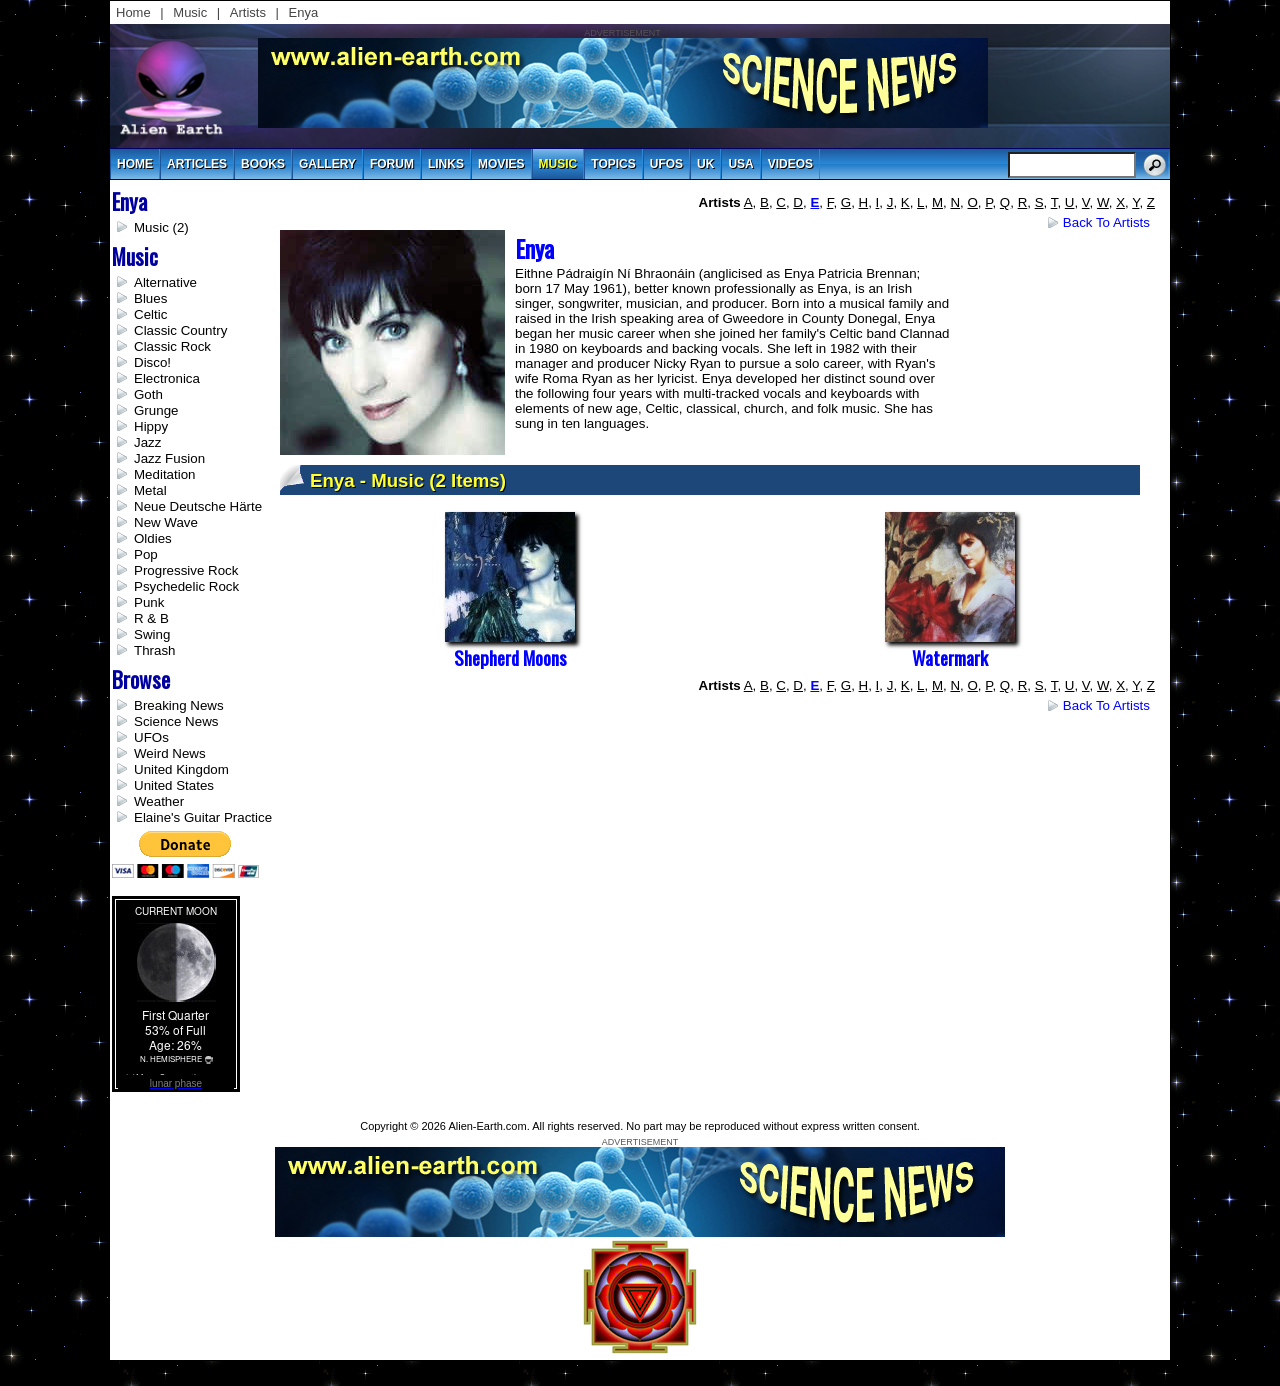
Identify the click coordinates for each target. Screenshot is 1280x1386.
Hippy (151, 426)
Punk (149, 602)
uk (705, 164)
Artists (248, 12)
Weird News (170, 753)
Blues (150, 298)
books (263, 164)
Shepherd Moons (510, 657)
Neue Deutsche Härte (198, 506)
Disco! (152, 362)
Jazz (147, 442)
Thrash (154, 650)
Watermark (950, 657)
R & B (151, 618)
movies (501, 164)
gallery (327, 164)
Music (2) (161, 227)
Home (133, 12)
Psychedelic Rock (186, 586)
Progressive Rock (186, 570)
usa (740, 164)
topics (613, 164)
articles (197, 164)
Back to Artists (1106, 222)
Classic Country (180, 330)
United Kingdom (181, 769)
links (446, 164)
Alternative (165, 282)
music (558, 164)
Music (190, 12)
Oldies (153, 538)
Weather (159, 801)
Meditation (165, 474)
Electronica (167, 378)
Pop (146, 554)
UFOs (666, 164)
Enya (304, 12)
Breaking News (179, 705)
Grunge (156, 410)
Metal (150, 490)
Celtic (150, 314)
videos (790, 164)
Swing (152, 634)
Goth (148, 394)
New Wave (166, 522)
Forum (392, 164)
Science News (176, 721)
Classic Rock (172, 346)
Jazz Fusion (169, 458)
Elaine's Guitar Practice (203, 817)
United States (174, 785)
